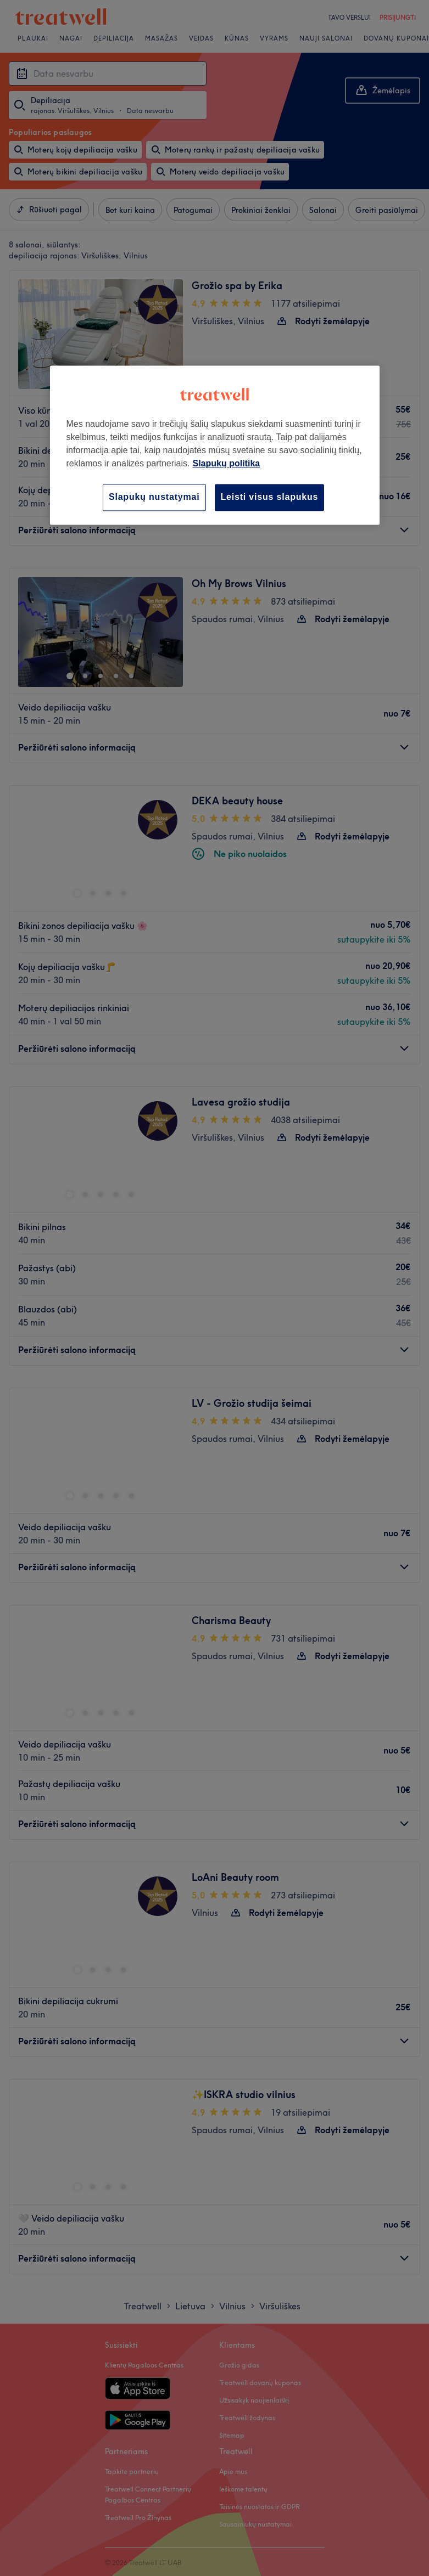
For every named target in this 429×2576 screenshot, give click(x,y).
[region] (215, 445)
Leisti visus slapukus (270, 497)
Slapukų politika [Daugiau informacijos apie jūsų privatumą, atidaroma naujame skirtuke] (226, 464)
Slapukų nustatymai (154, 497)
